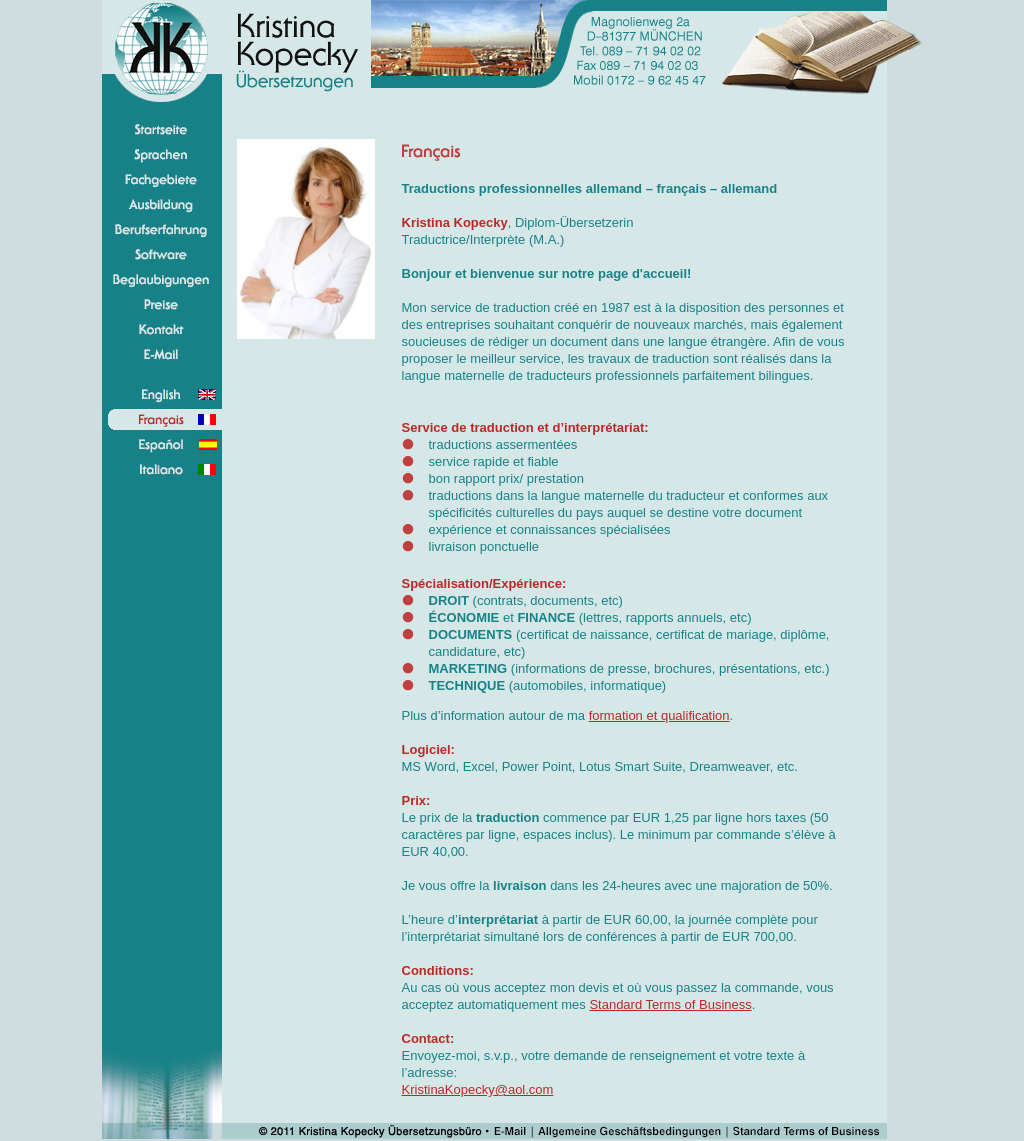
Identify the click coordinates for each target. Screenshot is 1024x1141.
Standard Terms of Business (670, 1004)
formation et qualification (659, 715)
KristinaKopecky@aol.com (478, 1089)
